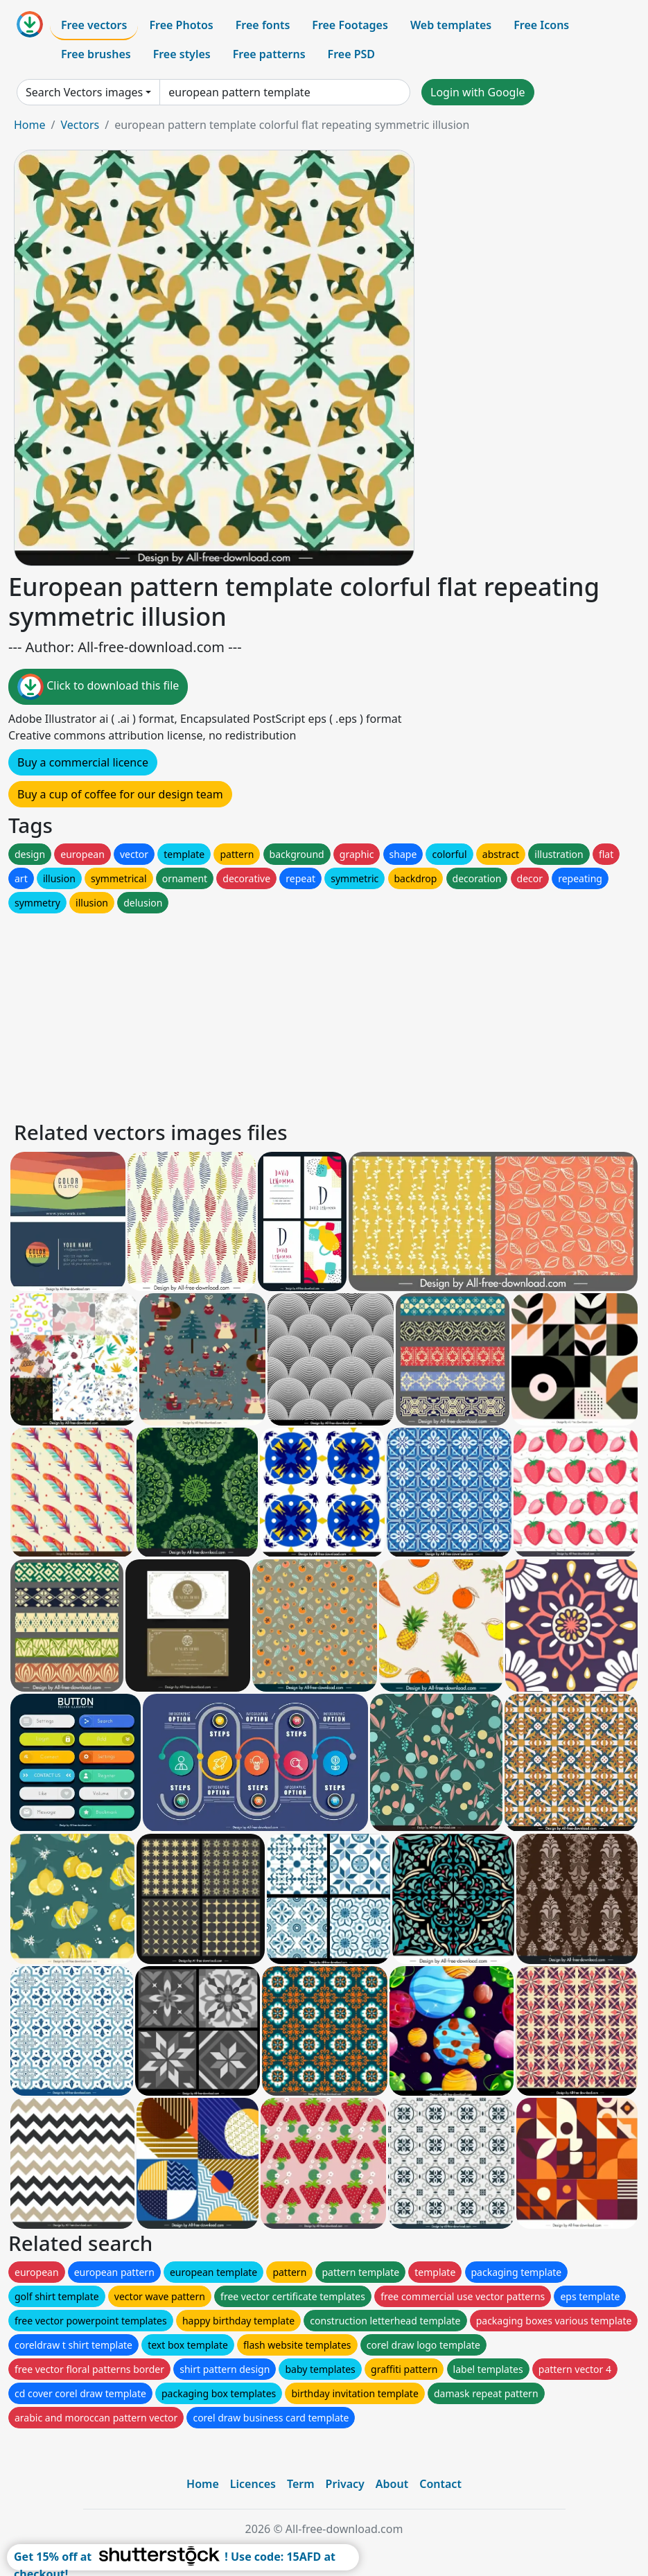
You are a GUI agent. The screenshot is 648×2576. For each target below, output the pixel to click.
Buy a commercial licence (82, 762)
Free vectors (94, 25)
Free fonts (263, 25)
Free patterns (269, 54)
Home (30, 124)
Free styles (182, 54)
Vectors (79, 124)
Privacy (345, 2483)
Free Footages (350, 25)
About (392, 2483)
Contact (440, 2483)
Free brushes (96, 54)
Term (301, 2483)
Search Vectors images (84, 92)
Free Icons (541, 25)
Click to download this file (98, 687)
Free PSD (351, 54)
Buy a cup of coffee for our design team (120, 794)
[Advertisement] (324, 1013)
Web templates (450, 25)
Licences (253, 2483)
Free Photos (181, 25)
